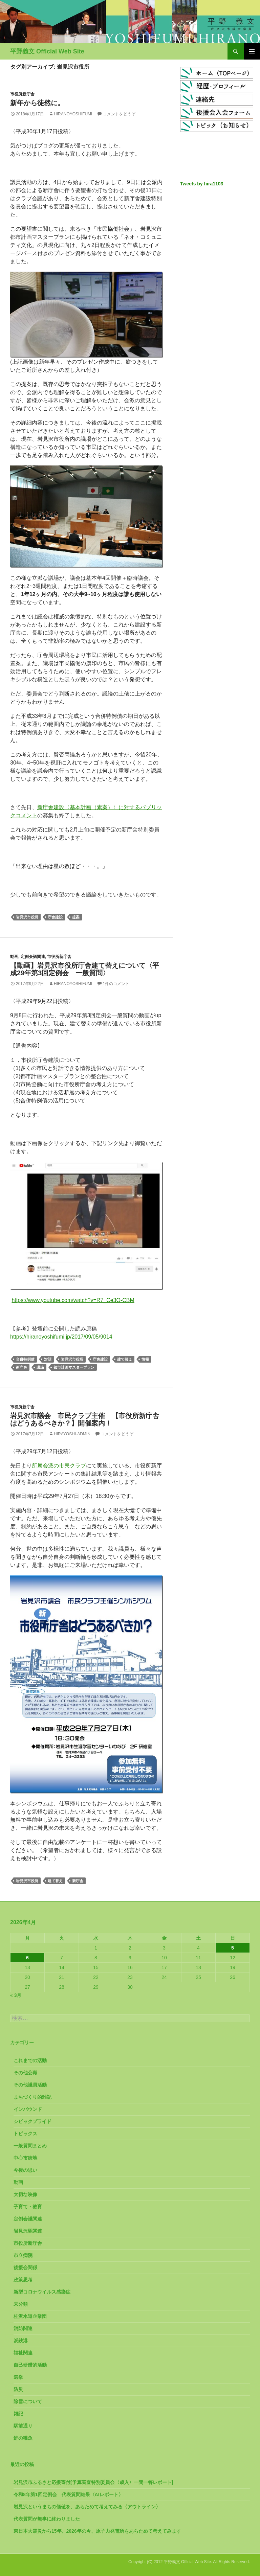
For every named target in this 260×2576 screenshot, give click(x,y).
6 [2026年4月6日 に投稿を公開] (27, 1957)
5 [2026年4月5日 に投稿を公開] (232, 1948)
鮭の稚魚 (23, 2438)
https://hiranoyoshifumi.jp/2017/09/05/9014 (61, 1337)
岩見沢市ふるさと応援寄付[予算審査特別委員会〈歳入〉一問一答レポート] (93, 2482)
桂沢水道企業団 (30, 2316)
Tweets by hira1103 (201, 183)
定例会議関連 (33, 956)
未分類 (21, 2304)
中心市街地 (25, 2158)
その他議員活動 (30, 2085)
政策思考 (23, 2279)
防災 (18, 2389)
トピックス (25, 2133)
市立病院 (23, 2255)
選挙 (18, 2377)
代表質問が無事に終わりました (47, 2519)
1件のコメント (116, 983)
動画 (14, 956)
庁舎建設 (55, 917)
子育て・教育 (28, 2206)
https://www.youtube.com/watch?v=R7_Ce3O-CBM (73, 1300)
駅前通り (23, 2426)
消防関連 (23, 2328)
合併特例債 (25, 1359)
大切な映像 (25, 2194)
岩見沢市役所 (27, 917)
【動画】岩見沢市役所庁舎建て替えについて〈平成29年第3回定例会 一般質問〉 (84, 969)
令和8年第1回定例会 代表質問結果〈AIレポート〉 (68, 2494)
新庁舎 (21, 1367)
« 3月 (15, 1995)
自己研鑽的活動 (30, 2365)
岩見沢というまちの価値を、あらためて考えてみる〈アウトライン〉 (87, 2506)
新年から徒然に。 (37, 103)
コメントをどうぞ (119, 114)
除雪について (28, 2401)
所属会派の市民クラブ (59, 1465)
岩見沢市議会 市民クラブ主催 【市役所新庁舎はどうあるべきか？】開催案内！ (84, 1419)
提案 (76, 917)
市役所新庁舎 (22, 94)
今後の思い (25, 2170)
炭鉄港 (21, 2340)
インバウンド (28, 2109)
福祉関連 (23, 2352)
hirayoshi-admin (72, 1434)
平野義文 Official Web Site (47, 51)
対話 (47, 1359)
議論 (40, 1367)
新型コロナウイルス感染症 (42, 2292)
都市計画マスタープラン (73, 1367)
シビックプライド (32, 2121)
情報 (145, 1359)
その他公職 (25, 2072)
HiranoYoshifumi (73, 114)
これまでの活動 (30, 2060)
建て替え (124, 1359)
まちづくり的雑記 (32, 2097)
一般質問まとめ (30, 2145)
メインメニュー (252, 51)
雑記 (18, 2413)
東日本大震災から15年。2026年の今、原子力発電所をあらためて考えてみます (97, 2531)
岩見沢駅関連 (28, 2231)
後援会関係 (25, 2267)
